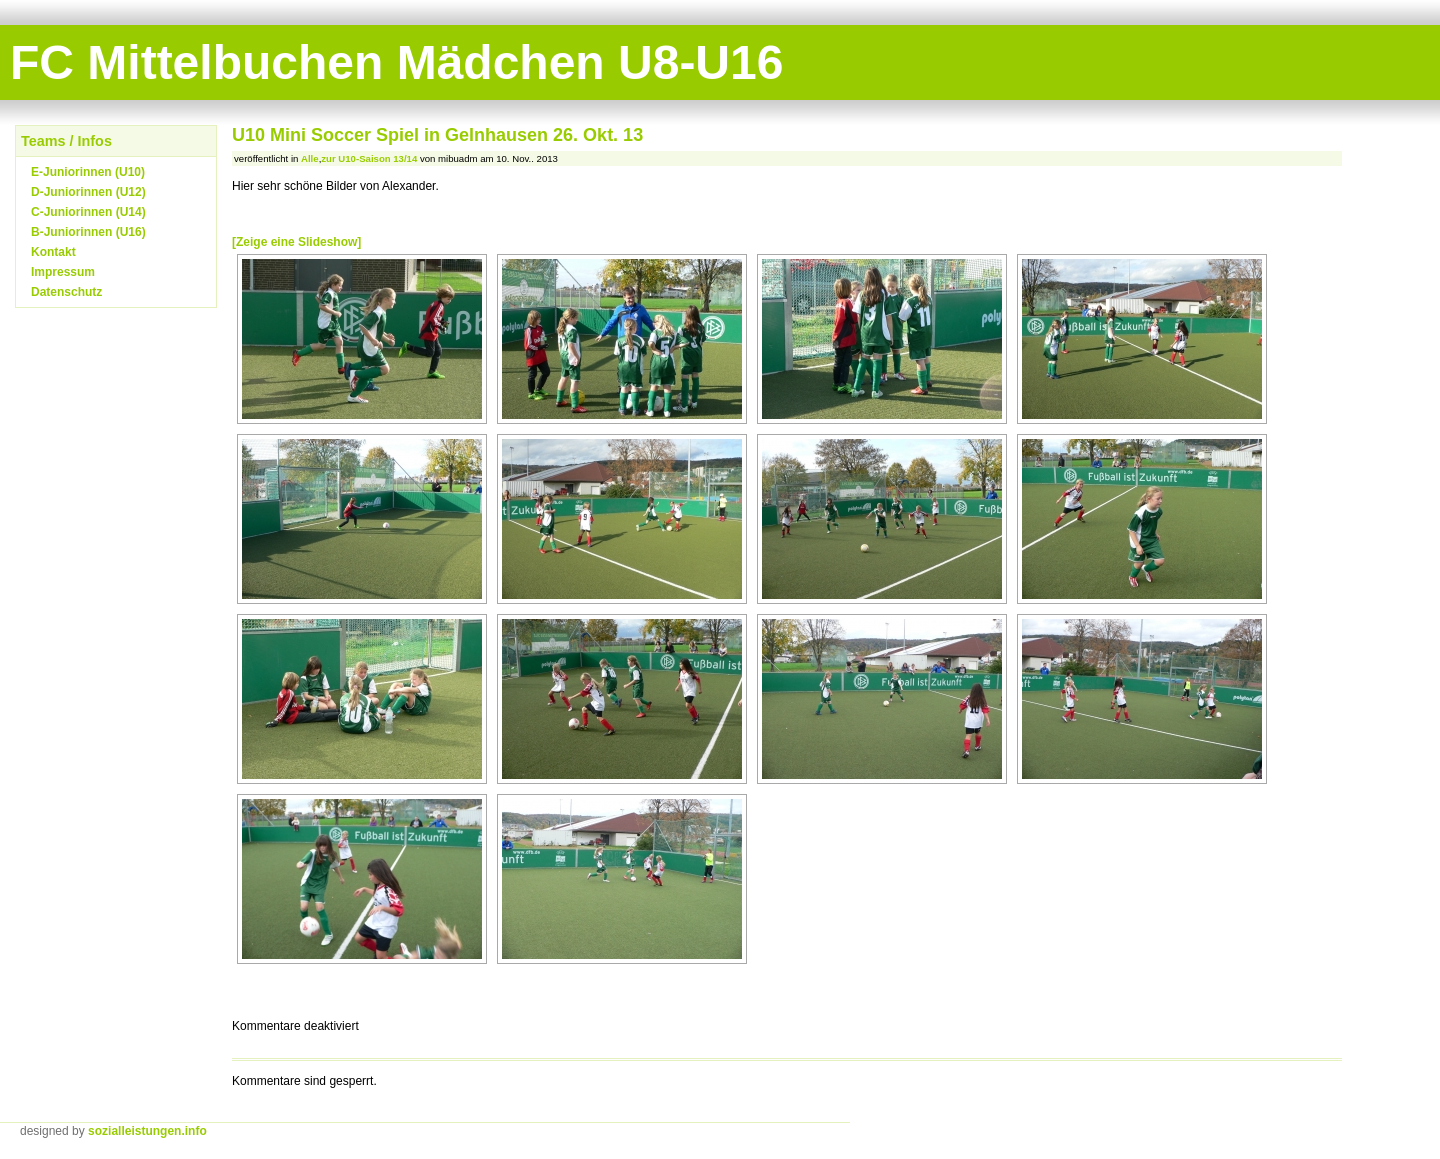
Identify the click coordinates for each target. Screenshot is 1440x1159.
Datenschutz (66, 292)
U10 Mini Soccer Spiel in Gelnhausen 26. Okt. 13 (437, 135)
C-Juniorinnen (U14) (88, 212)
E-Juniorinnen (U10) (88, 172)
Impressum (63, 272)
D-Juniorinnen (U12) (88, 192)
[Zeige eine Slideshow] (296, 242)
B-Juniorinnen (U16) (88, 232)
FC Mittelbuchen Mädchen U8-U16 (396, 62)
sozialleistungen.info (147, 1131)
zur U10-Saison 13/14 (369, 158)
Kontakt (53, 252)
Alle (310, 158)
